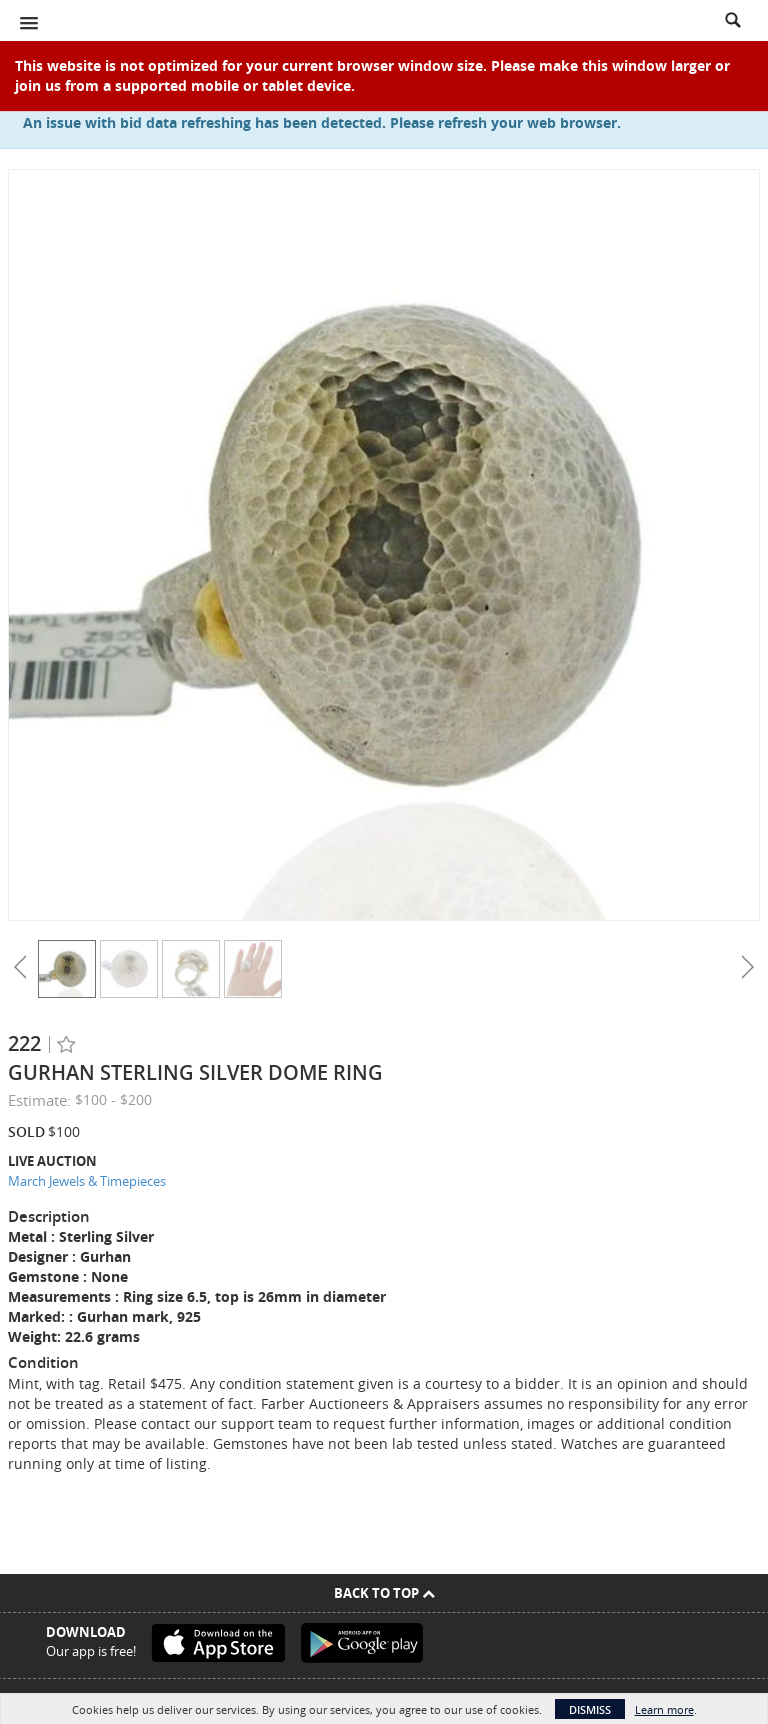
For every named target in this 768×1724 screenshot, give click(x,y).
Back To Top (384, 1593)
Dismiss (590, 1709)
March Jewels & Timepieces (87, 1181)
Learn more (664, 1709)
